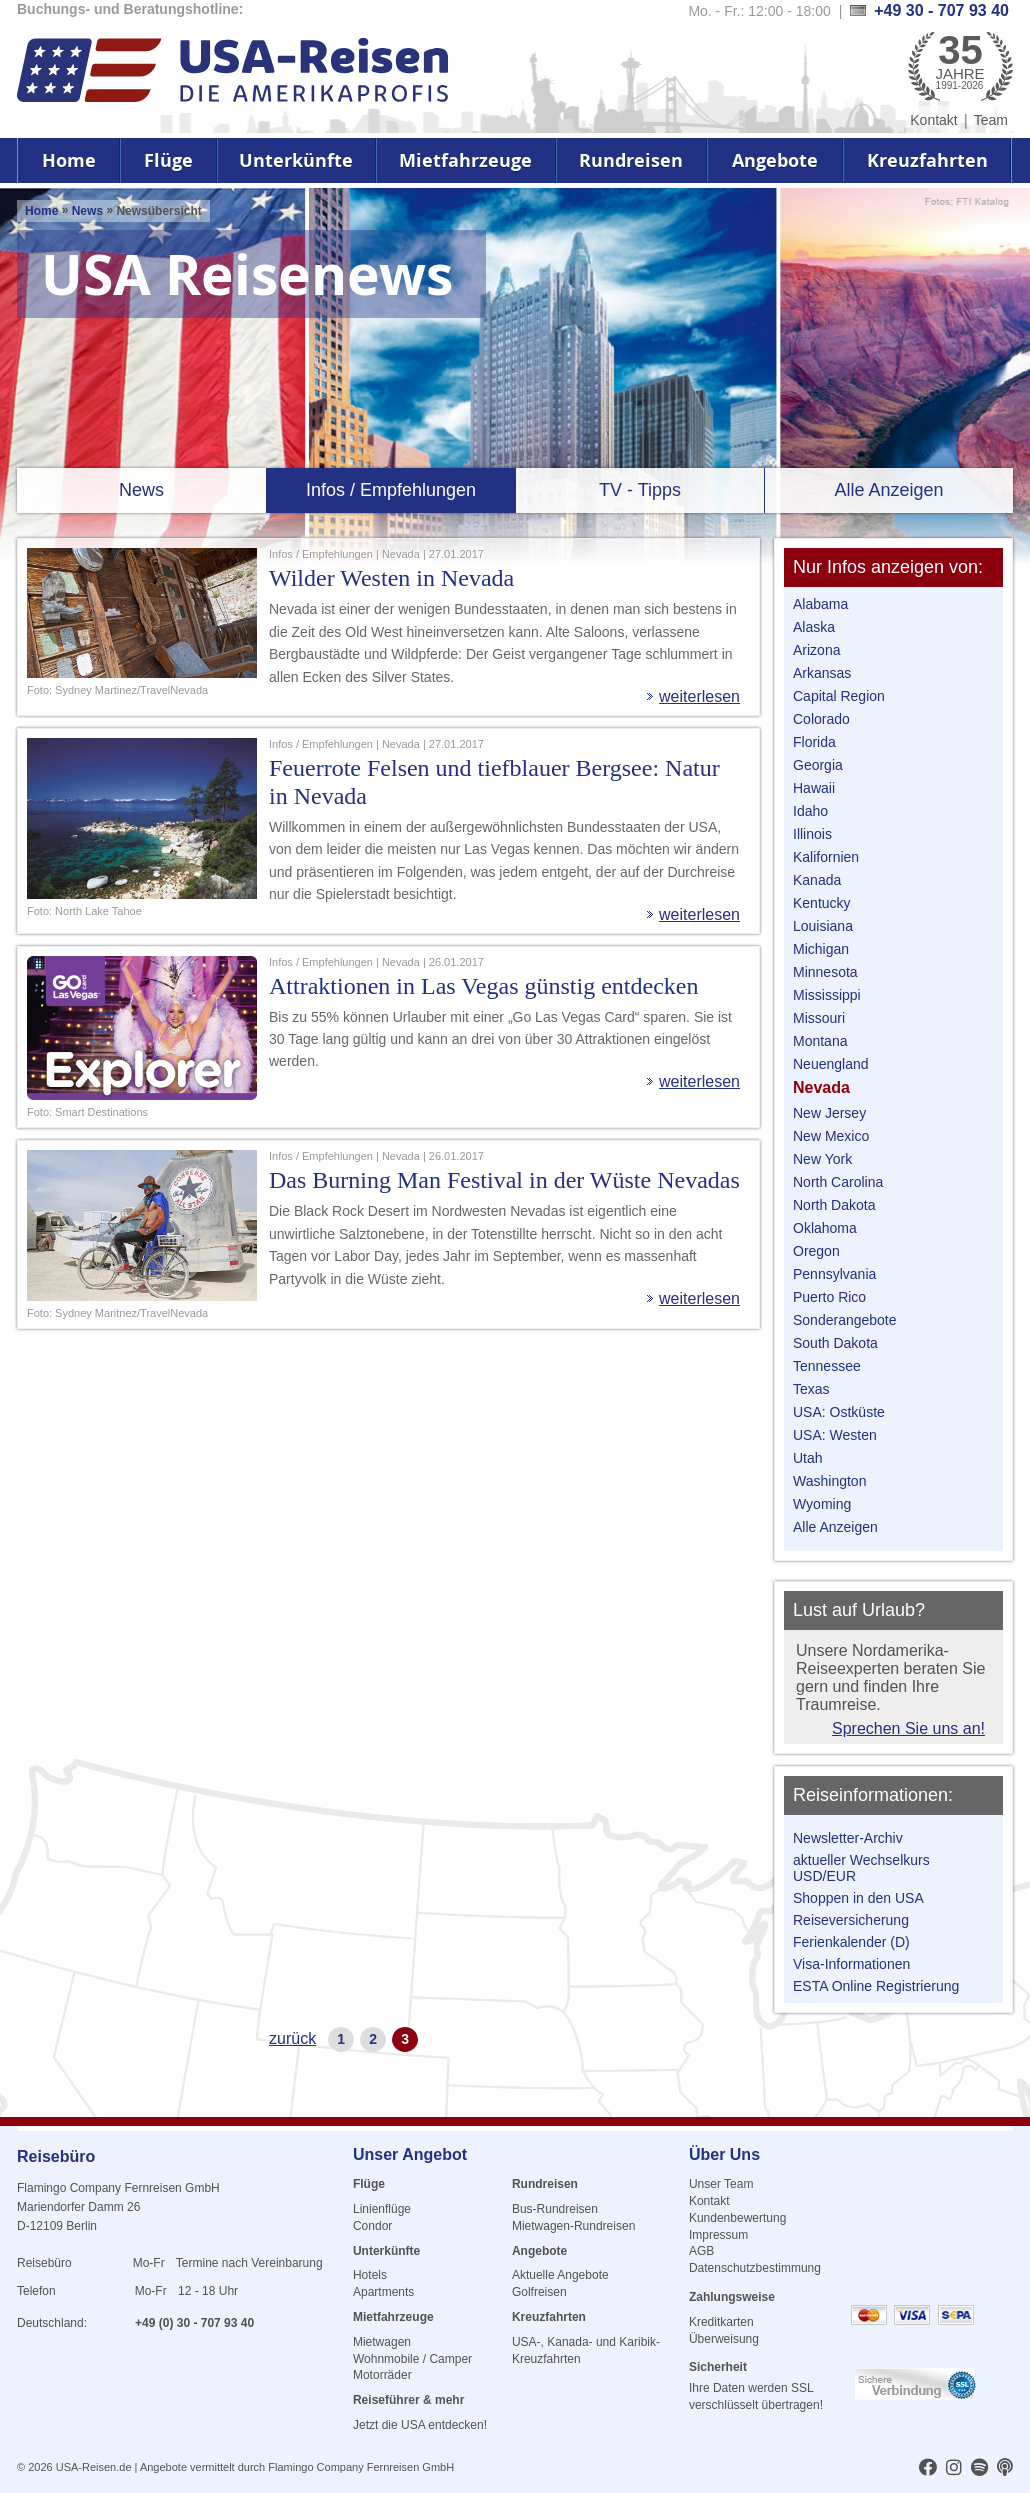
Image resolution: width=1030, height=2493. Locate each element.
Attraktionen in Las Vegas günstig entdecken (483, 986)
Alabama (820, 604)
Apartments (383, 2292)
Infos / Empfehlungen (391, 490)
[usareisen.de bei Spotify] (979, 2469)
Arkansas (822, 673)
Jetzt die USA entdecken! (420, 2425)
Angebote (775, 160)
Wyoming (822, 1504)
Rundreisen (631, 160)
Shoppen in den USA (858, 1898)
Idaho (810, 811)
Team (991, 120)
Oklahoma (825, 1228)
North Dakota (834, 1205)
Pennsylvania (834, 1274)
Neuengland (831, 1064)
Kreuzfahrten (927, 160)
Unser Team (721, 2184)
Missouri (819, 1018)
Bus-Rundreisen (555, 2209)
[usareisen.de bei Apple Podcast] (1005, 2469)
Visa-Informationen (851, 1964)
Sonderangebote (845, 1320)
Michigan (821, 949)
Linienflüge (382, 2209)
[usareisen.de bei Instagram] (954, 2469)
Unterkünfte (296, 160)
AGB (701, 2251)
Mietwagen (382, 2342)
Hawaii (814, 788)
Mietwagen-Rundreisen (573, 2226)
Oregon (816, 1251)
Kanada (817, 880)
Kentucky (822, 903)
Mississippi (827, 995)
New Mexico (831, 1136)
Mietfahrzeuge (465, 160)
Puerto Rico (829, 1297)
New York (822, 1159)
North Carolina (838, 1182)
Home (69, 160)
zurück (292, 2038)
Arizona (816, 650)
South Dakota (835, 1343)
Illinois (812, 834)
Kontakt (933, 120)
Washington (829, 1481)
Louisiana (823, 926)
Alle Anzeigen (888, 490)
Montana (820, 1041)
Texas (811, 1389)
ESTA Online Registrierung (876, 1986)
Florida (814, 742)
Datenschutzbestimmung (755, 2268)
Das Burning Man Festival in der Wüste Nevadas (504, 1180)
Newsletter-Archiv (848, 1838)
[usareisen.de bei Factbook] (928, 2469)
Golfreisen (539, 2292)
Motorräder (382, 2375)
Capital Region (839, 696)
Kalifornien (826, 857)
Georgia (818, 765)
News (87, 211)
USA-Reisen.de (94, 2467)
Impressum (718, 2235)
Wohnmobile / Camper (412, 2359)
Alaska (814, 627)
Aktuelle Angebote (560, 2275)
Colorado (821, 719)
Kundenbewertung (737, 2218)
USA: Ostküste (839, 1412)
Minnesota (825, 972)
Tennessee (827, 1366)
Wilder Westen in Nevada (391, 578)
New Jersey (829, 1113)
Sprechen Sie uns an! (908, 1728)
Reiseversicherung (851, 1920)
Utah (808, 1458)
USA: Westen (835, 1435)
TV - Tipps (640, 490)
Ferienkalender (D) (851, 1942)
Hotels (370, 2275)
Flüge (168, 160)
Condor (372, 2226)
